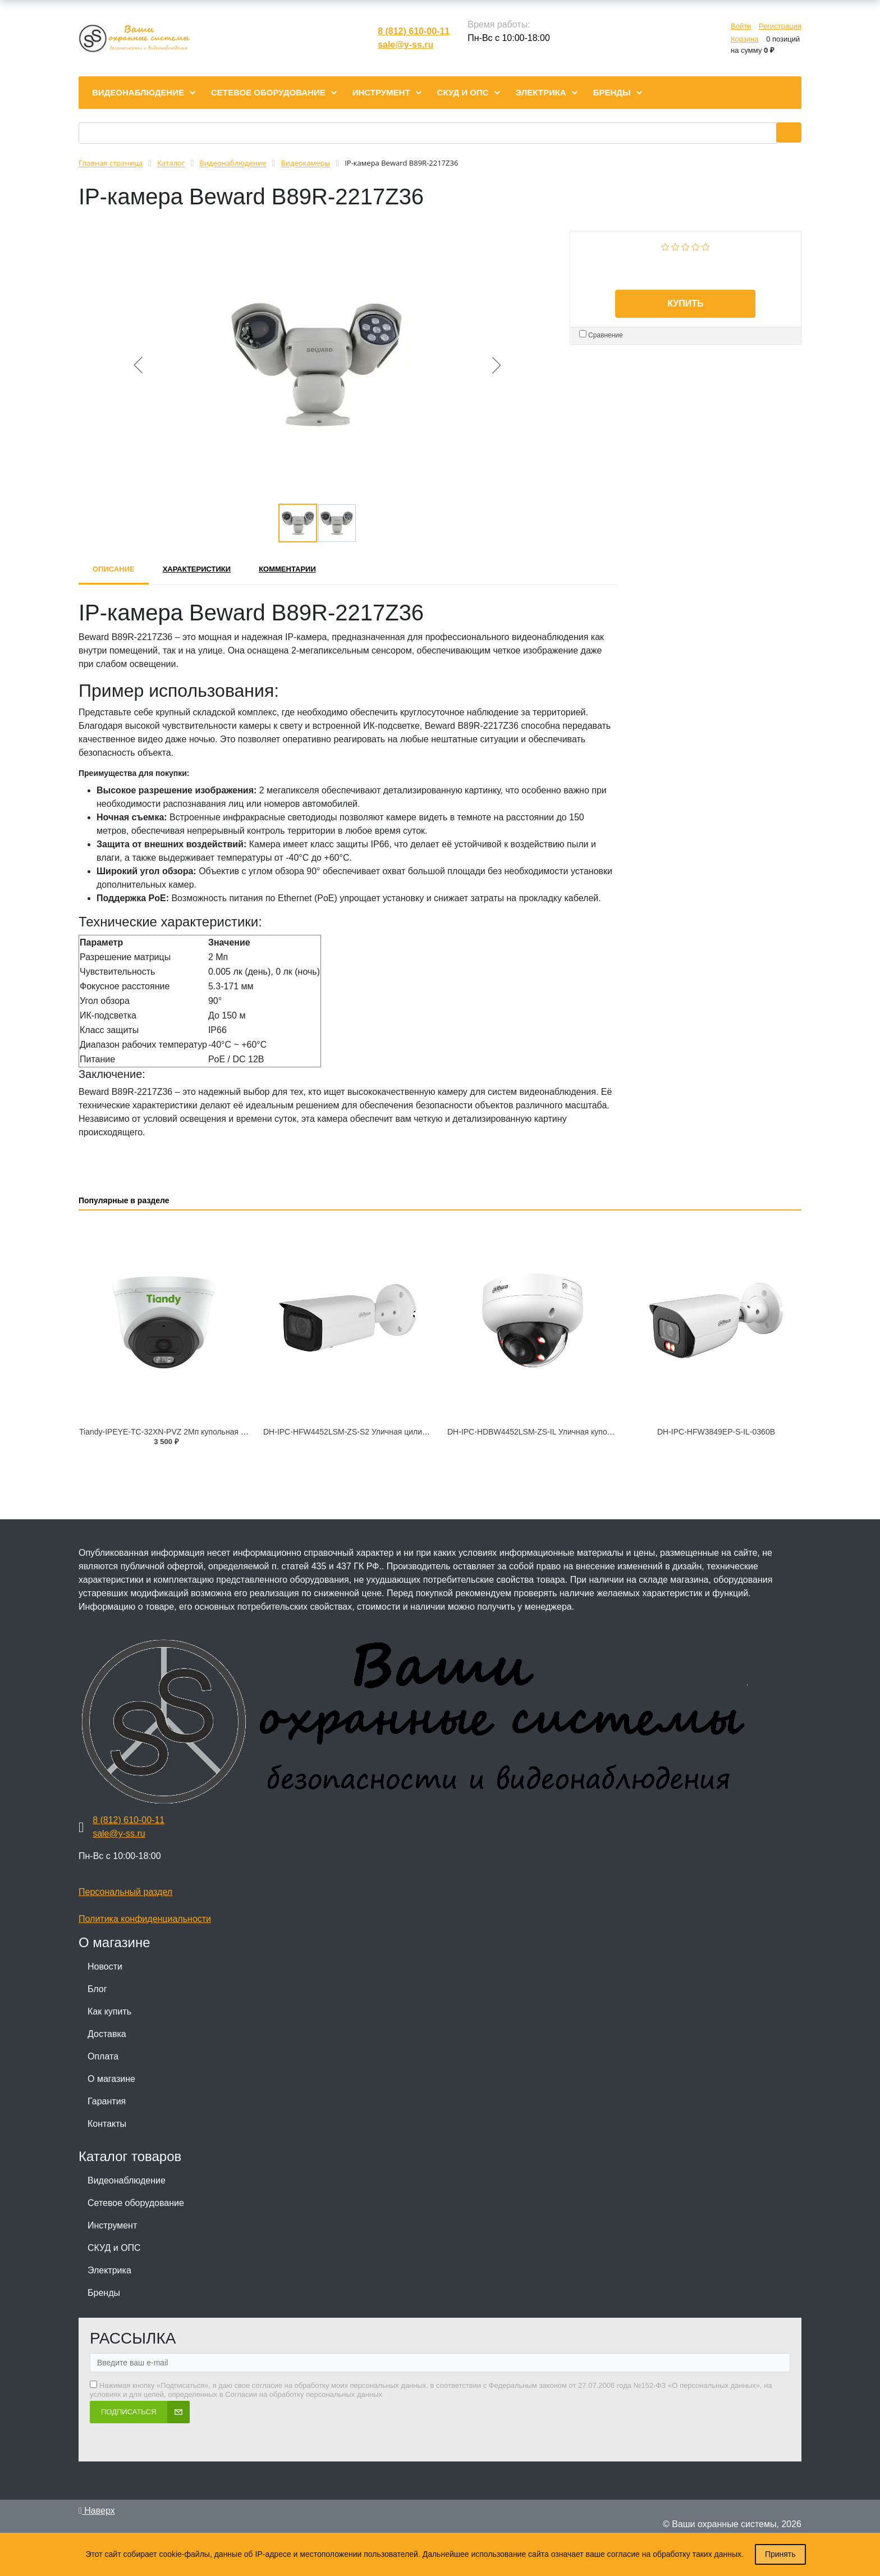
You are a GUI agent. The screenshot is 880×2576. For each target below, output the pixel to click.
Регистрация (780, 26)
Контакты (107, 2124)
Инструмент (112, 2225)
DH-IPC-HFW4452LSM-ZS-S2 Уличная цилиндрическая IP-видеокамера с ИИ (403, 1431)
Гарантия (107, 2101)
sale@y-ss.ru (405, 44)
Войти (741, 26)
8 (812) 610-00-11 (414, 31)
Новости (105, 1966)
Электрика (109, 2270)
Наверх (97, 2510)
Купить (685, 303)
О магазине (111, 2079)
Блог (97, 1989)
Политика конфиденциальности (145, 1919)
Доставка (107, 2034)
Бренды (104, 2293)
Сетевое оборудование (136, 2203)
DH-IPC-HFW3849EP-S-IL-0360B (716, 1431)
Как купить (109, 2011)
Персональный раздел (125, 1892)
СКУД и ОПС (114, 2248)
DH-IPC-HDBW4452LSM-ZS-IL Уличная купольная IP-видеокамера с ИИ (578, 1431)
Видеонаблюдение (127, 2180)
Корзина (745, 39)
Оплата (103, 2056)
